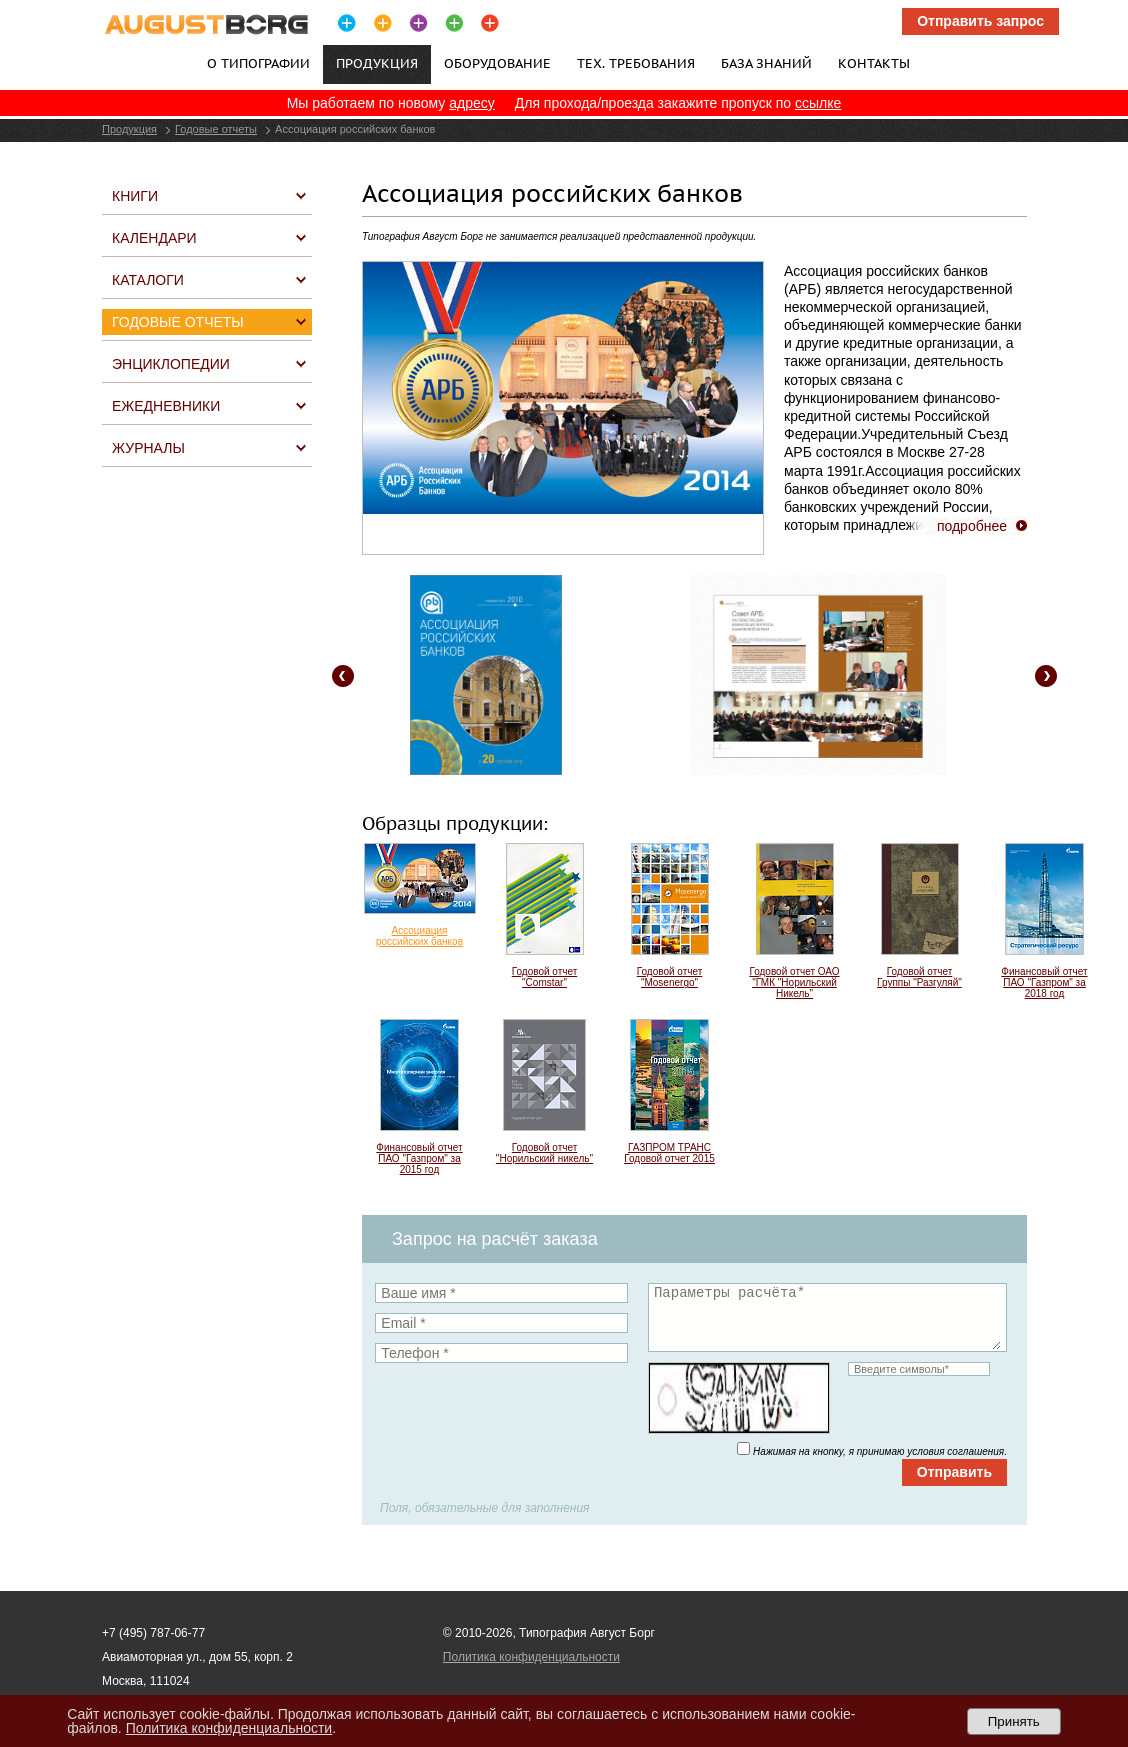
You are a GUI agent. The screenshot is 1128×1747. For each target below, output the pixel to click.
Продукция (129, 129)
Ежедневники (166, 406)
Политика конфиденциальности (531, 1657)
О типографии (258, 63)
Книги (135, 196)
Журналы (148, 448)
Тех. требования (636, 63)
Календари (154, 238)
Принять (1014, 1721)
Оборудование (497, 63)
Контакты (874, 63)
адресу (472, 103)
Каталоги (148, 280)
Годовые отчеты (216, 129)
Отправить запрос (980, 21)
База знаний (766, 63)
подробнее (972, 526)
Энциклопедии (171, 364)
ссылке (818, 103)
